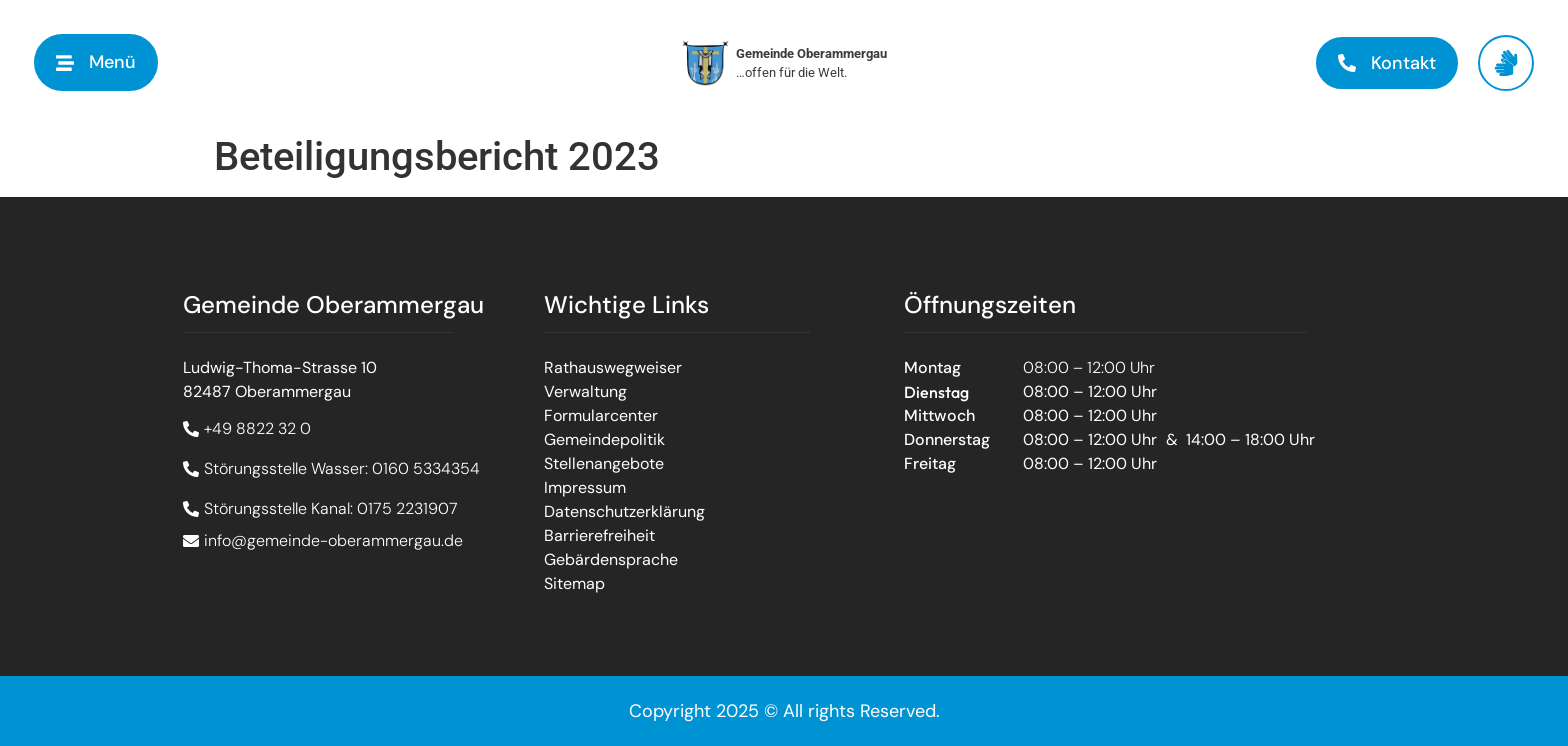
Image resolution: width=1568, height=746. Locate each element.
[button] (96, 62)
